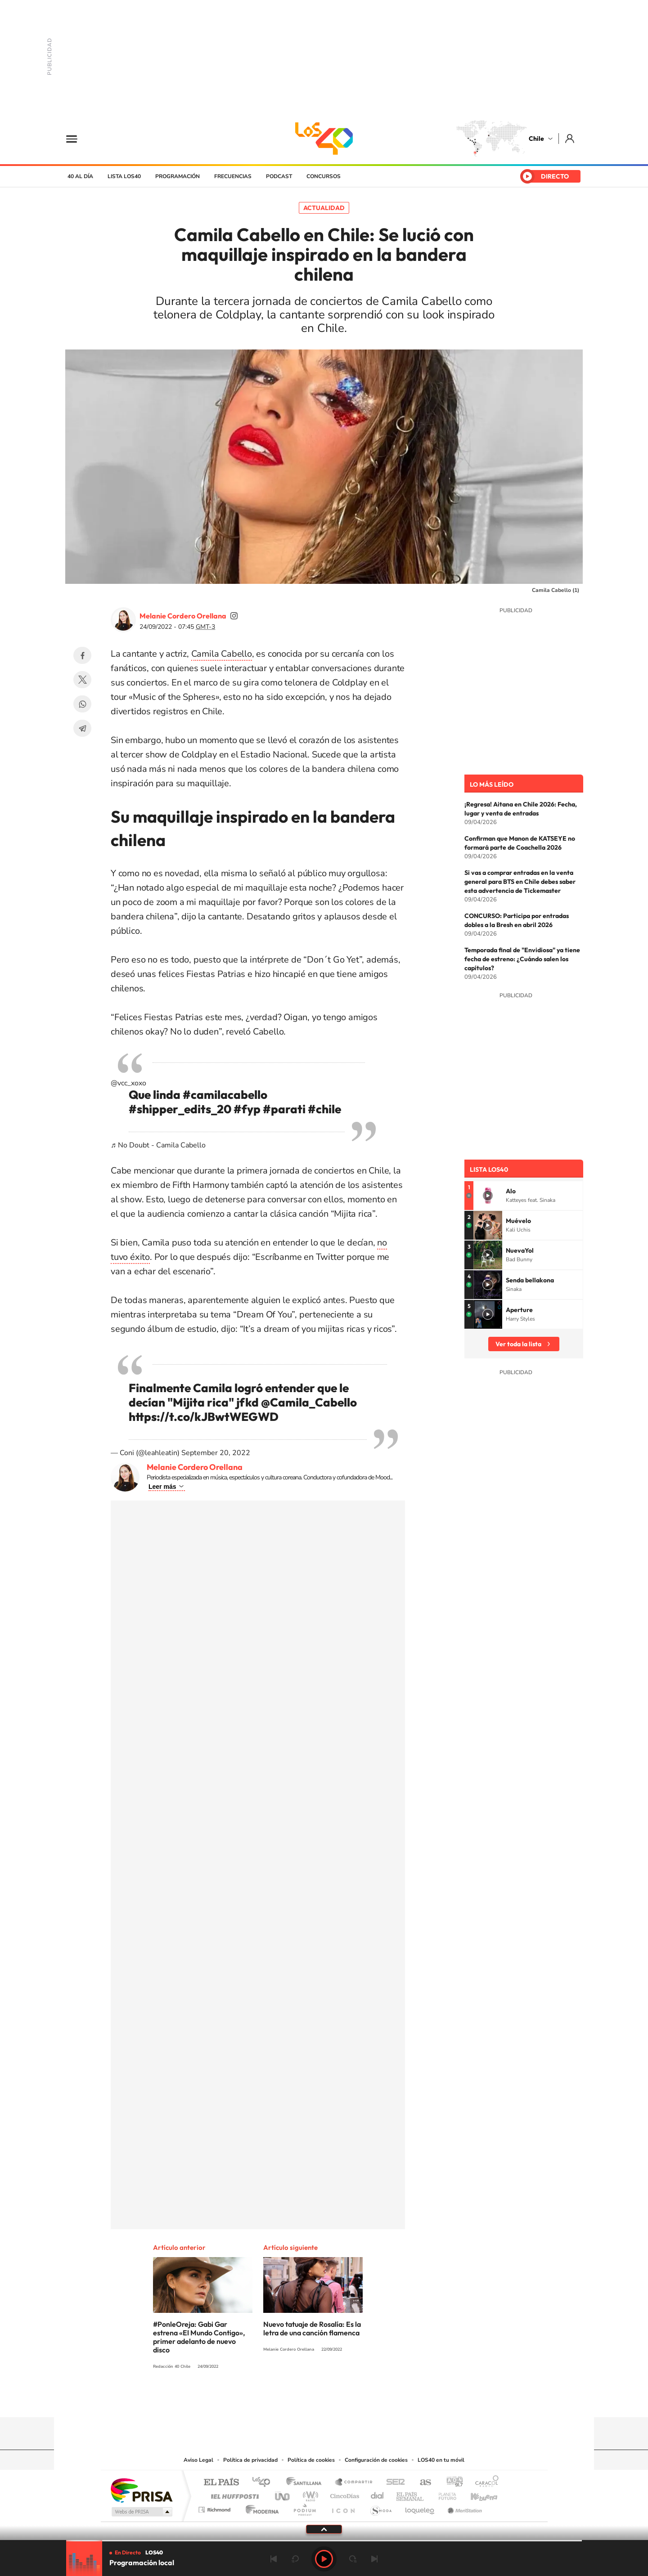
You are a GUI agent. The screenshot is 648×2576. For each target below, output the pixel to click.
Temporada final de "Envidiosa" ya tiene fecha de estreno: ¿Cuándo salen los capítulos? (522, 959)
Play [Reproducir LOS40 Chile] (324, 2559)
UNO (283, 2494)
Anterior (273, 2559)
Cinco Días (343, 2494)
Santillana (306, 2482)
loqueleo (420, 2507)
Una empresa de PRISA (141, 2490)
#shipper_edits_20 (180, 1109)
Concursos (323, 176)
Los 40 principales (264, 2482)
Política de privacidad (250, 2460)
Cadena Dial (377, 2494)
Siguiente (374, 2559)
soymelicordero (234, 616)
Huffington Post (233, 2494)
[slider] (324, 2540)
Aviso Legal (198, 2460)
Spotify (360, 2399)
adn (451, 2482)
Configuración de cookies (376, 2460)
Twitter (82, 679)
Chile (536, 138)
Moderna (260, 2507)
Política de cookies (311, 2460)
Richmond (216, 2507)
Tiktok (270, 2399)
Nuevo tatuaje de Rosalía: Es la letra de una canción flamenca (312, 2328)
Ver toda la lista (518, 1344)
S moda (380, 2507)
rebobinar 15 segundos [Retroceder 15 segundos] (295, 2559)
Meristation (463, 2507)
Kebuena (476, 2494)
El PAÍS (221, 2482)
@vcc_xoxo (128, 1083)
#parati (284, 1109)
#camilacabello (225, 1094)
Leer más (162, 1486)
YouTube (306, 2399)
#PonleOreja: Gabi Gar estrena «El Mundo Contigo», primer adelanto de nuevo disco (199, 2337)
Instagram (288, 2399)
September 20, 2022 (215, 1453)
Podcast (279, 176)
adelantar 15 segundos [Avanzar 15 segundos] (352, 2559)
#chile (324, 1109)
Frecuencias (233, 176)
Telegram (82, 728)
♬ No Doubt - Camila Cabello (158, 1145)
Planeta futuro (443, 2494)
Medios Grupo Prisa (141, 2511)
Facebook (82, 655)
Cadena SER (392, 2482)
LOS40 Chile (324, 138)
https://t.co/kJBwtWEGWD (204, 1416)
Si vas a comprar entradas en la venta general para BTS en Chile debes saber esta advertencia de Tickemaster (520, 882)
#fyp (247, 1109)
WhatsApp (82, 703)
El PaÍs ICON (343, 2507)
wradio (308, 2494)
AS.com (421, 2482)
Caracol (484, 2482)
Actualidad (324, 208)
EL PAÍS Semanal (411, 2494)
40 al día (80, 176)
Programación (177, 176)
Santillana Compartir (354, 2482)
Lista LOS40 (124, 176)
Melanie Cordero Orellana (183, 615)
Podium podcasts (304, 2507)
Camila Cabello (221, 654)
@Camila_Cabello (309, 1402)
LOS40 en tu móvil (441, 2460)
